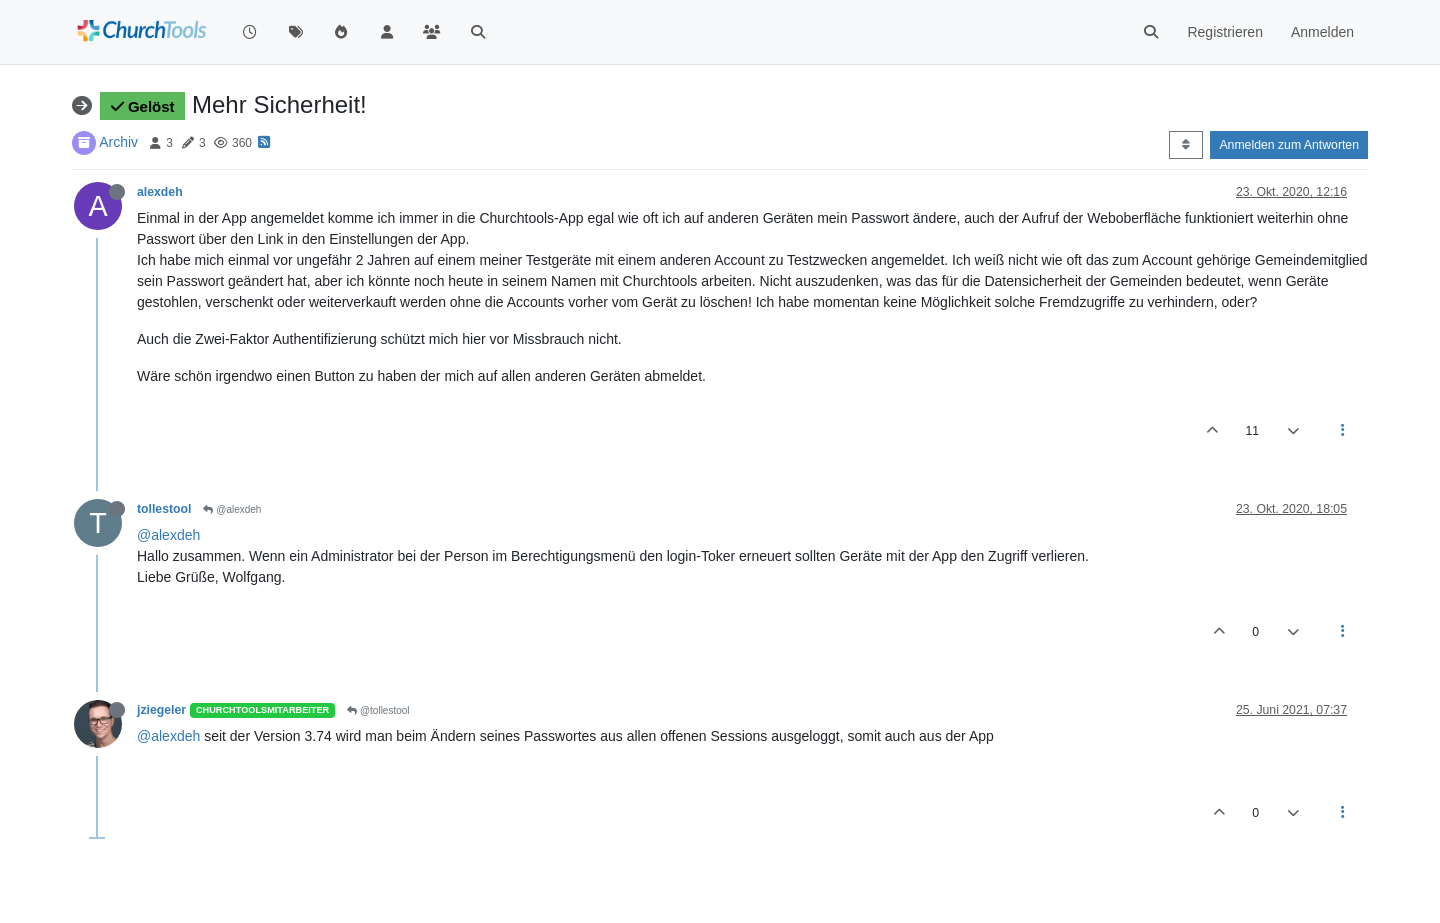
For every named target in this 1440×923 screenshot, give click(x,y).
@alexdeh (232, 509)
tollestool (164, 509)
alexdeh (160, 192)
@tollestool (378, 710)
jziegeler (161, 710)
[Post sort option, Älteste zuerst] (1185, 145)
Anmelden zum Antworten (1289, 145)
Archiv (118, 142)
